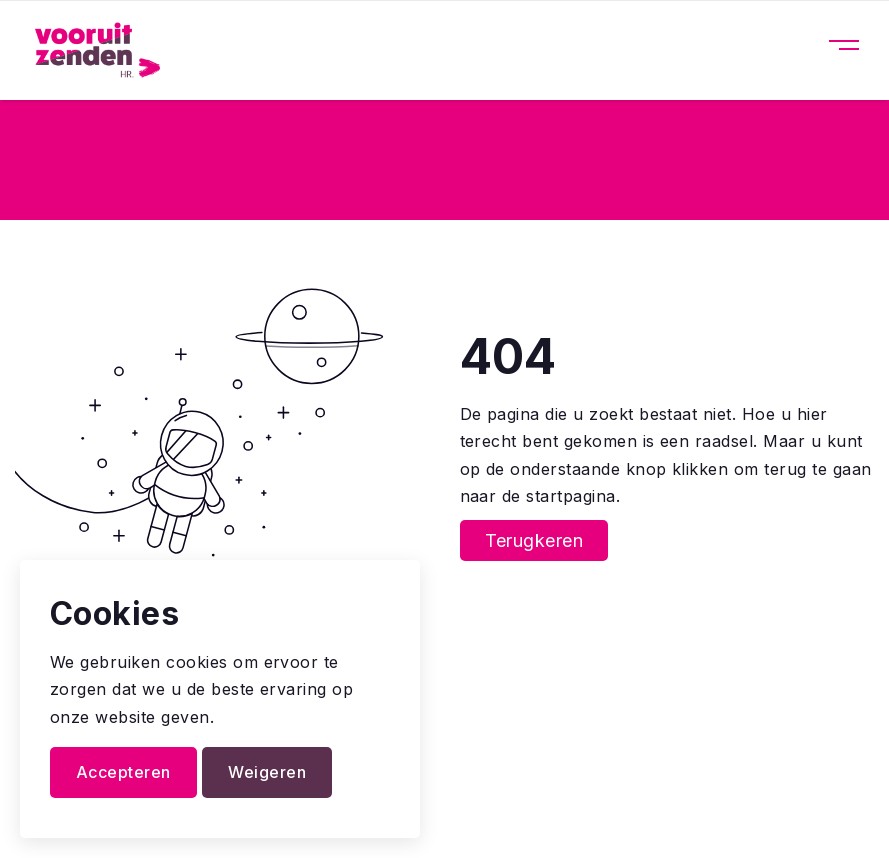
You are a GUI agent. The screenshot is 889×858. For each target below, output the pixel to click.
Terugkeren (534, 540)
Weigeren (267, 772)
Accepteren (123, 772)
